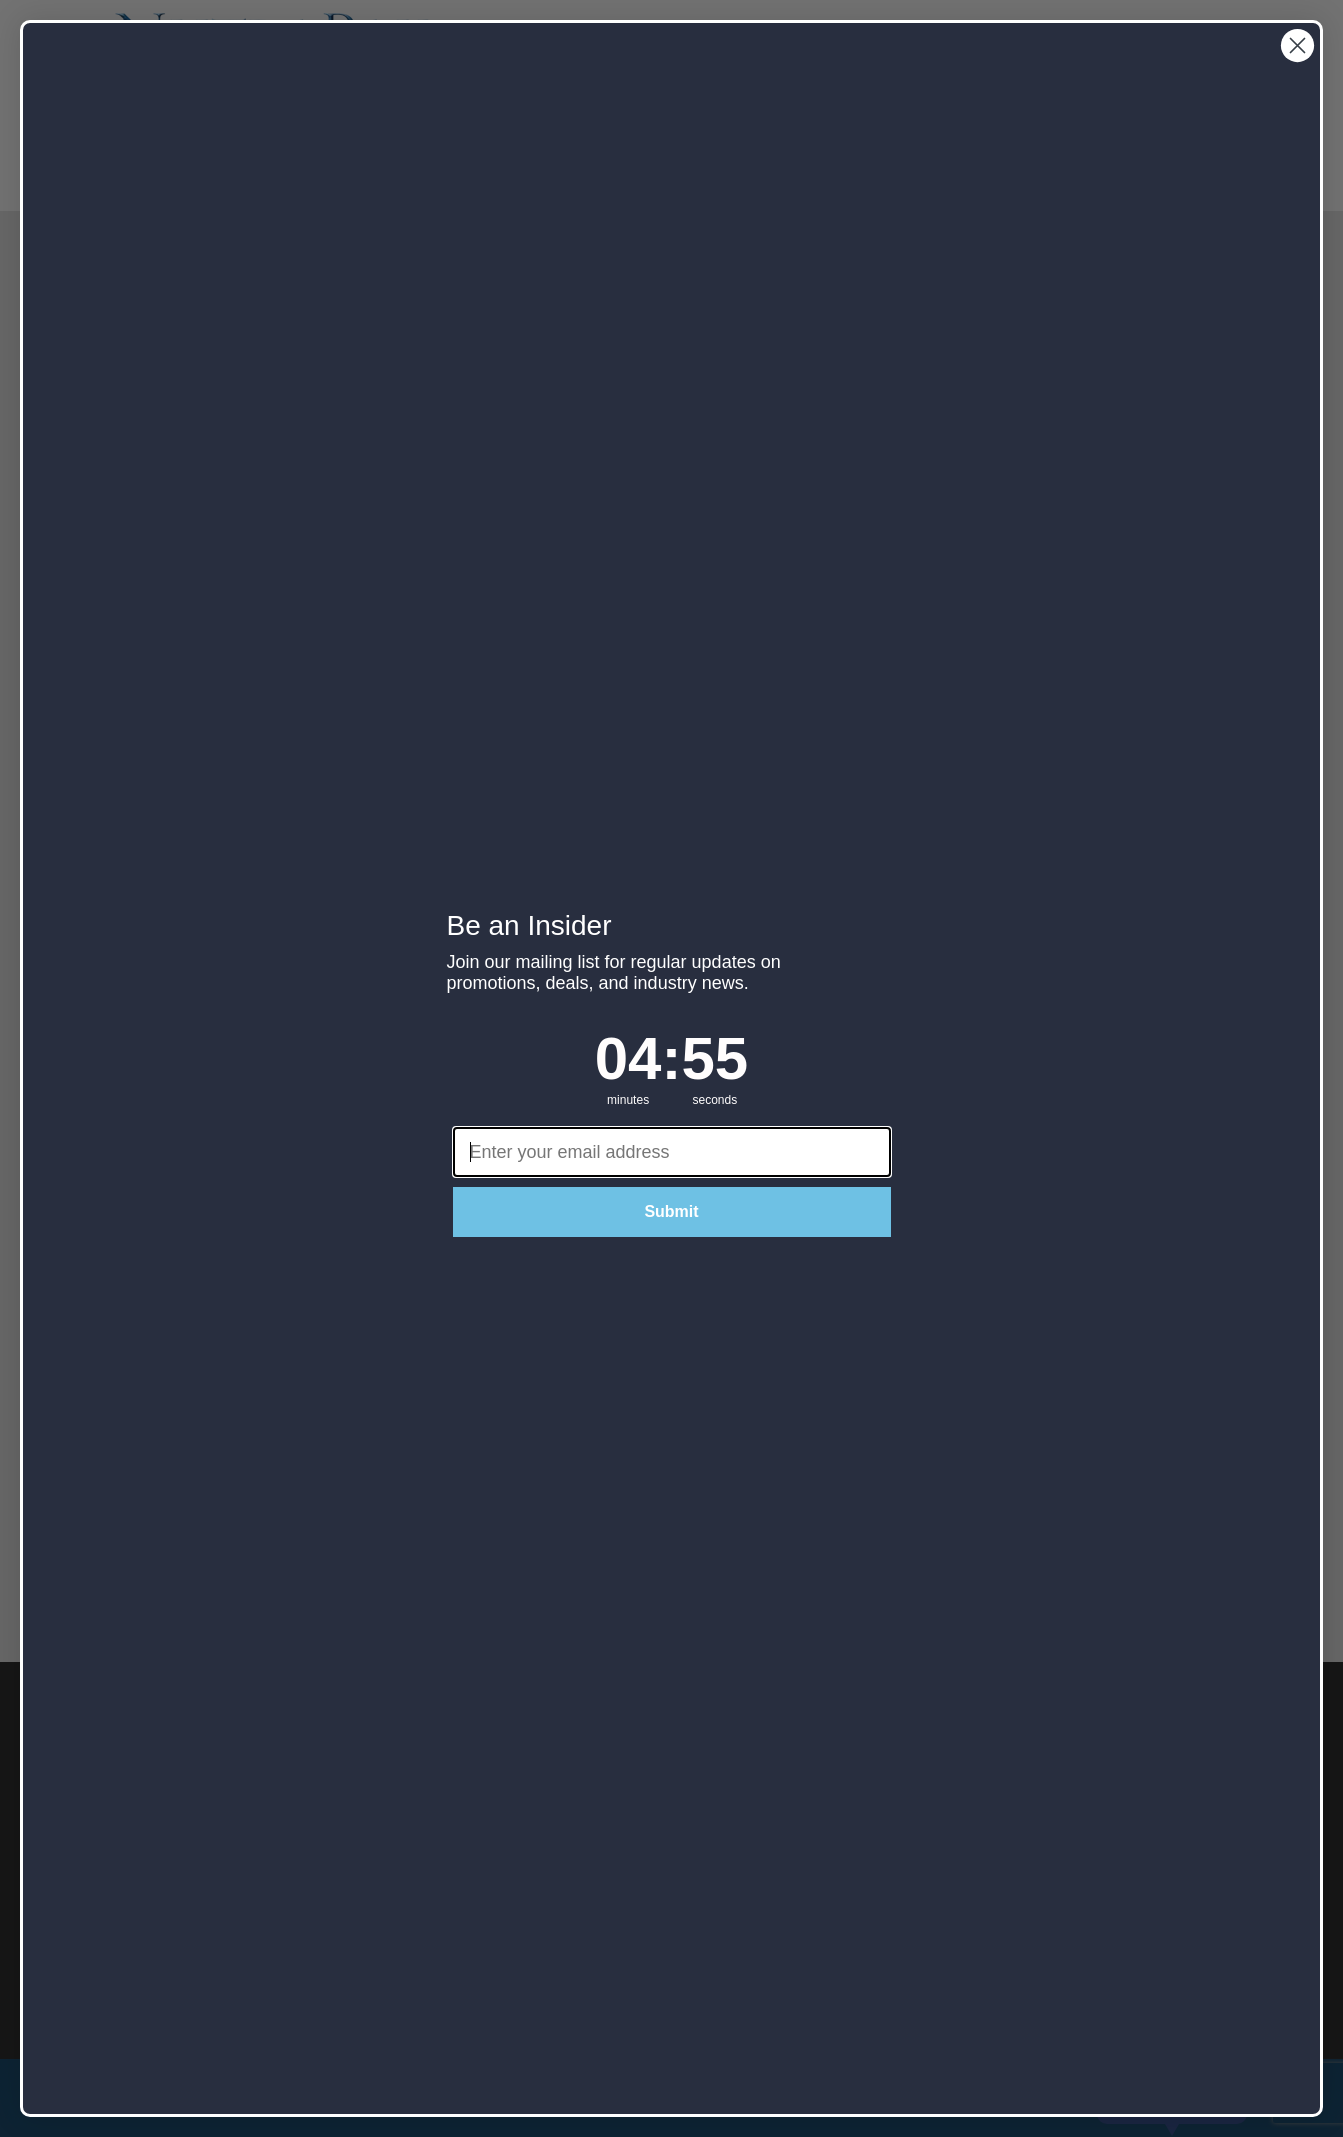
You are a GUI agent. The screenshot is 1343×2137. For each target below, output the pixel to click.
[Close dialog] (1297, 45)
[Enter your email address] (672, 1152)
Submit (671, 1211)
